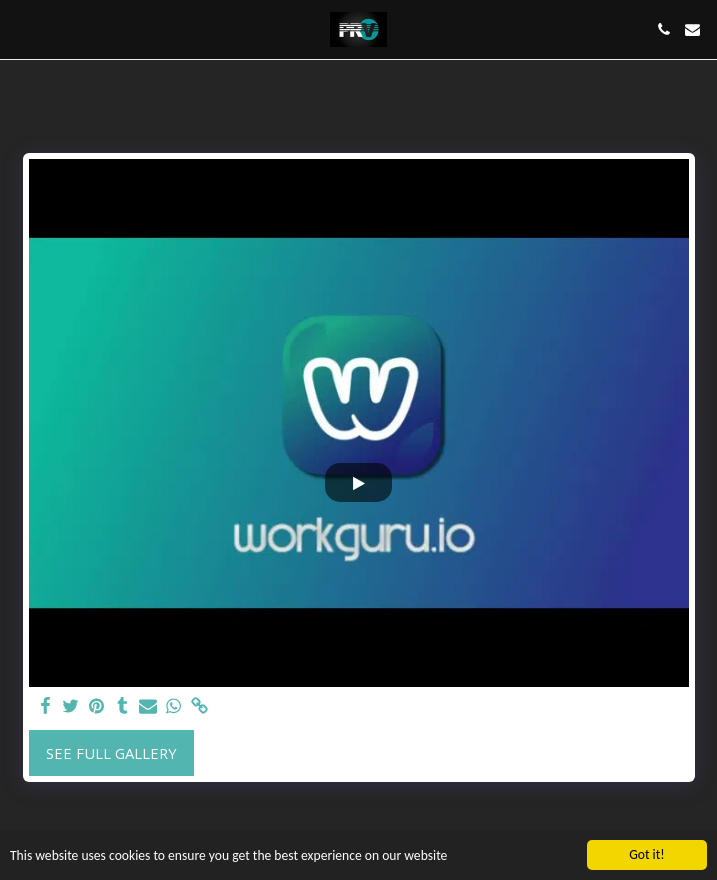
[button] (22, 28)
